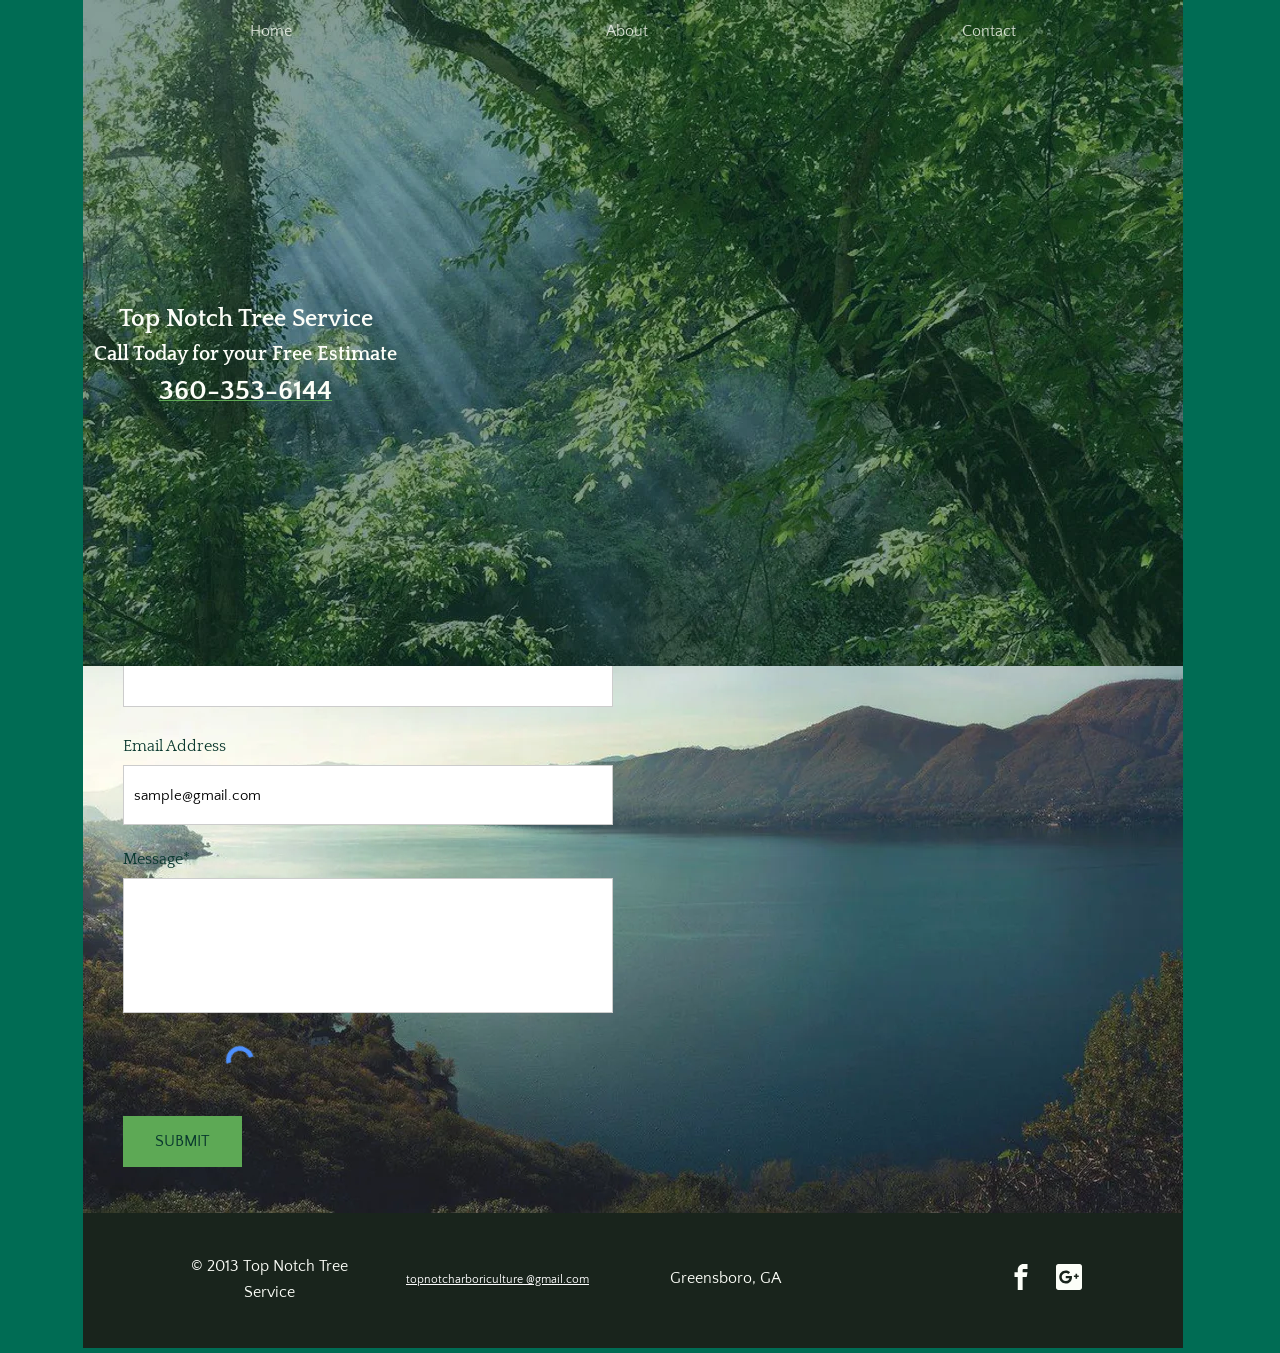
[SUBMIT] (182, 1141)
